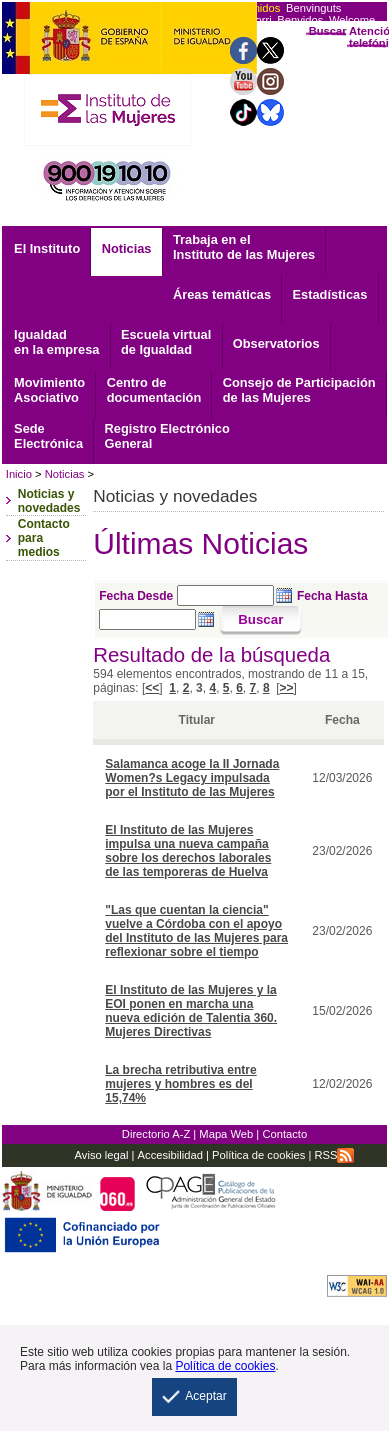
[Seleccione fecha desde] (225, 595)
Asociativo (49, 390)
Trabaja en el (244, 247)
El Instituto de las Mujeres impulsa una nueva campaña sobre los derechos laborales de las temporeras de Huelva (188, 851)
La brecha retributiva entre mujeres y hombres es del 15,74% (180, 1084)
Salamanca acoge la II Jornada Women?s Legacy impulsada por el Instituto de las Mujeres (192, 778)
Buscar (328, 31)
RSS (334, 1155)
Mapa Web (226, 1134)
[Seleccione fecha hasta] (147, 619)
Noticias (127, 248)
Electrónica (48, 436)
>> (287, 688)
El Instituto (47, 248)
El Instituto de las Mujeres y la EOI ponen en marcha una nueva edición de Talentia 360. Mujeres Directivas (191, 1011)
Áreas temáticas (222, 294)
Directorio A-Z (156, 1134)
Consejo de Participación (299, 390)
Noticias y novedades (49, 501)
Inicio (19, 474)
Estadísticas (330, 294)
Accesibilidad (170, 1155)
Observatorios (276, 343)
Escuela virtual (166, 342)
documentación (154, 390)
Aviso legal (102, 1155)
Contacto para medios (44, 538)
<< (152, 688)
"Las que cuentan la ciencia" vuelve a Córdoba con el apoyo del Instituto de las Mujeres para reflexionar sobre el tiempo (196, 931)
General (167, 436)
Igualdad (56, 342)
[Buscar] (261, 621)
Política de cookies (257, 1155)
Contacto (284, 1134)
